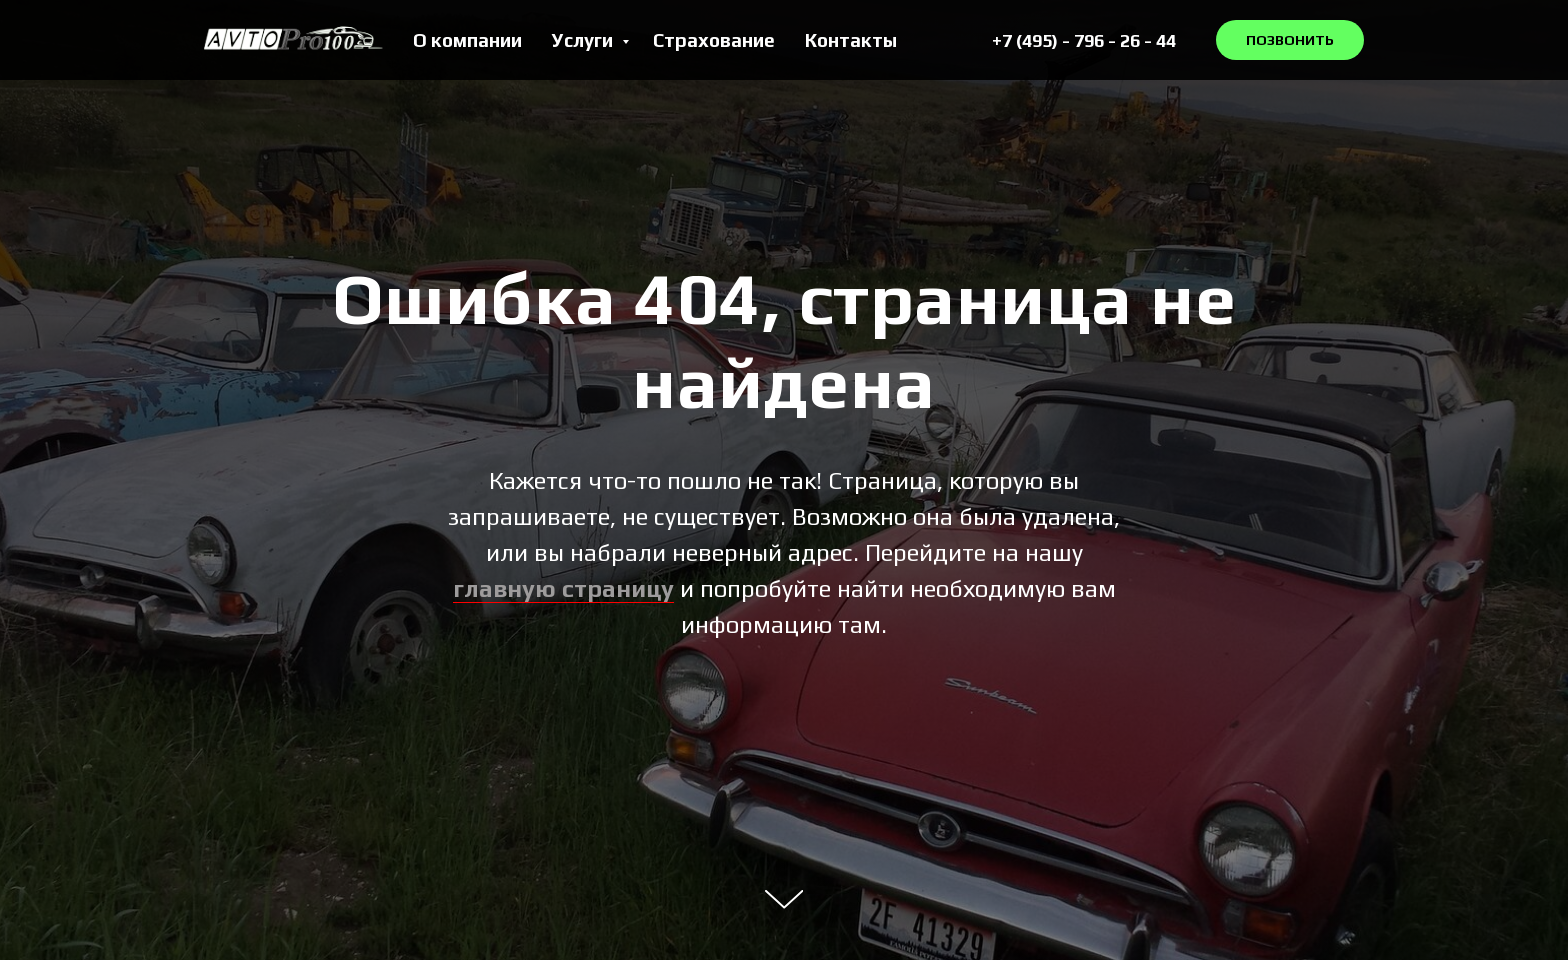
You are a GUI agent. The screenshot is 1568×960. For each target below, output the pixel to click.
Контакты (851, 40)
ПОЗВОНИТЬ (1290, 40)
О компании (467, 40)
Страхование (714, 40)
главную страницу (563, 588)
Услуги (584, 40)
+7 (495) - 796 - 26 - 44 (1084, 40)
